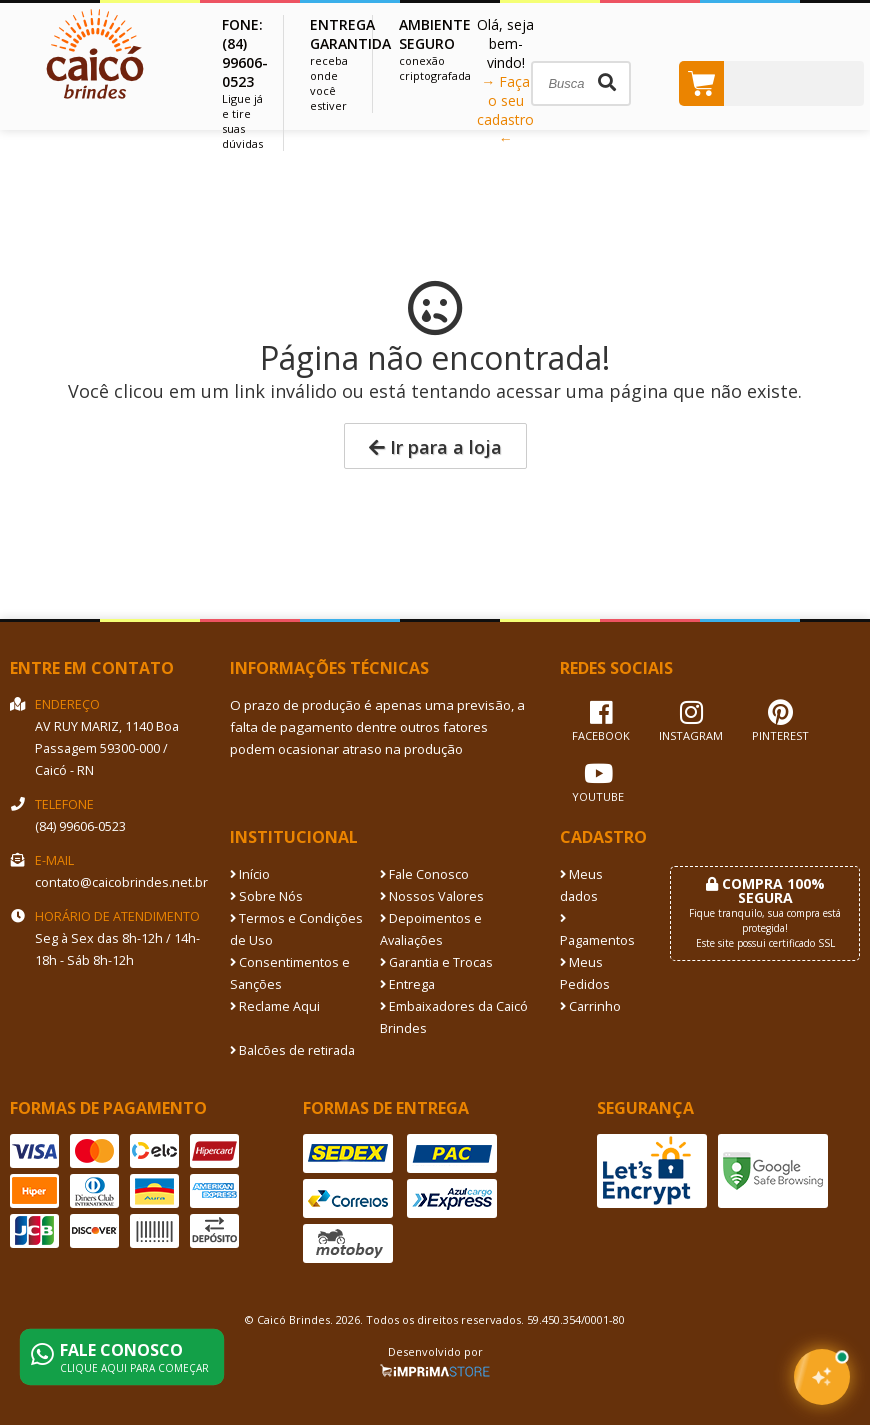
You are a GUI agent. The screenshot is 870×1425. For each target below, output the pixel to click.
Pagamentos (597, 931)
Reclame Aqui (275, 1006)
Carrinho (590, 1006)
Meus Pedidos (585, 973)
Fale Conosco (424, 874)
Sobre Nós (266, 896)
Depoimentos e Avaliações (431, 929)
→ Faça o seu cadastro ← (505, 110)
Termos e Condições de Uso (296, 929)
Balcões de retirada (292, 1050)
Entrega (407, 984)
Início (250, 874)
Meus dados (581, 885)
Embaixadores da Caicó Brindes (454, 1017)
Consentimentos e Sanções (290, 973)
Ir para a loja (435, 447)
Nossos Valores (432, 896)
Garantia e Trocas (436, 962)
